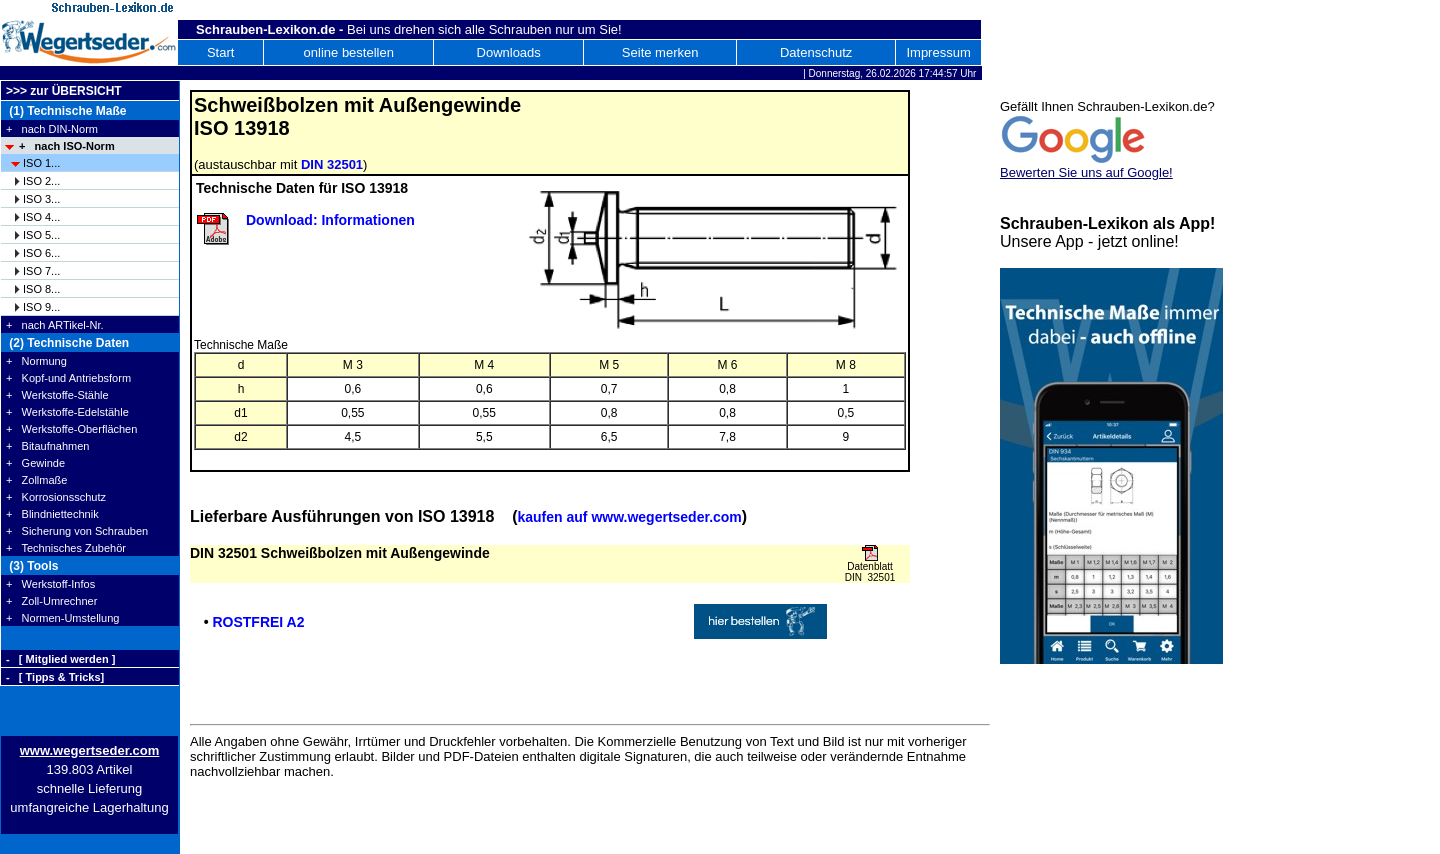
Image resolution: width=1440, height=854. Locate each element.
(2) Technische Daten (67, 343)
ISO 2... (41, 181)
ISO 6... (41, 253)
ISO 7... (41, 271)
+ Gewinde (35, 463)
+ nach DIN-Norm (52, 129)
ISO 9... (41, 307)
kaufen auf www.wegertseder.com (629, 517)
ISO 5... (41, 235)
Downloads (509, 52)
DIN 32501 (332, 164)
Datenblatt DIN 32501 (870, 572)
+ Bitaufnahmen (47, 446)
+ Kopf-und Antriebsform (68, 378)
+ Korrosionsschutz (56, 497)
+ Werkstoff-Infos (50, 584)
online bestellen (349, 52)
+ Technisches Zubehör (66, 548)
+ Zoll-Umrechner (51, 601)
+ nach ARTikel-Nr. (55, 325)
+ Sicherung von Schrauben (77, 531)
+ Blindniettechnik (52, 514)
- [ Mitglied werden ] (60, 659)
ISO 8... (41, 289)
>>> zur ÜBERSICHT (64, 91)
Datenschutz (816, 52)
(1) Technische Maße (66, 111)
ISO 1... (41, 163)
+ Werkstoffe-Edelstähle (67, 412)
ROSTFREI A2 (258, 622)
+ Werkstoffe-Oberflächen (71, 429)
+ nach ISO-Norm (67, 146)
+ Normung (36, 361)
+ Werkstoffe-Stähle (57, 395)
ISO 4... (41, 217)
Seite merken (660, 52)
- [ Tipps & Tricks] (55, 677)
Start (220, 52)
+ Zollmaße (36, 480)
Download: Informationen (330, 220)
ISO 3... (41, 199)
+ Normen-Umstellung (62, 618)
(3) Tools (32, 566)
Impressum (938, 52)
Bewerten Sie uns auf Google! (1086, 172)
